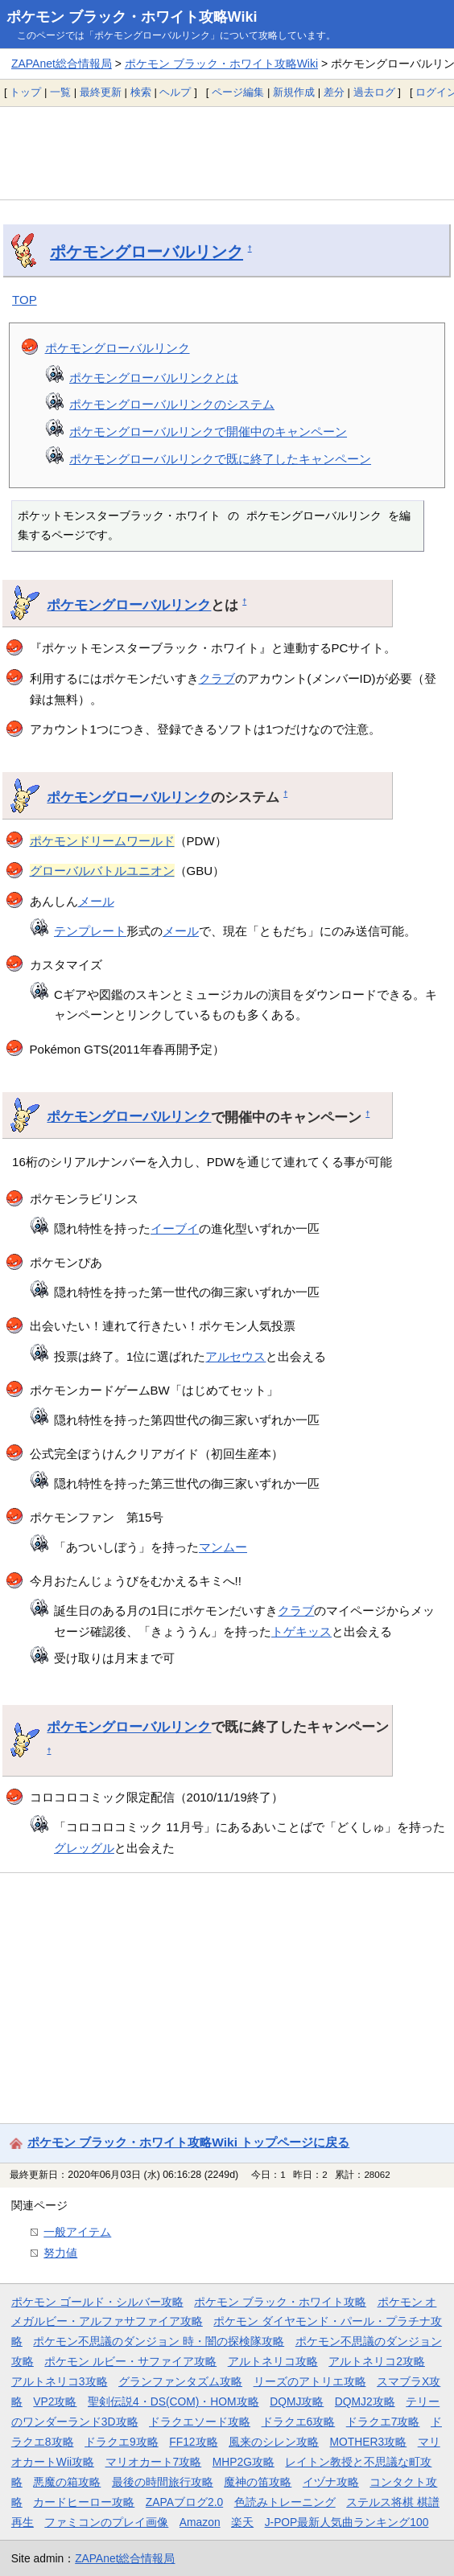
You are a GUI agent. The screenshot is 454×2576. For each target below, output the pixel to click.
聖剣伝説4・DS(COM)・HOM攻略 (173, 2401)
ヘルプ (175, 92)
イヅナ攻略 (331, 2481)
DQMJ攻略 (297, 2401)
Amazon (200, 2522)
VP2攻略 (54, 2401)
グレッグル (84, 1848)
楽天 (242, 2522)
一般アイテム (77, 2231)
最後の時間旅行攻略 (162, 2481)
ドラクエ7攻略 (383, 2421)
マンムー (223, 1547)
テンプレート (90, 931)
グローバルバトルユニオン (102, 870)
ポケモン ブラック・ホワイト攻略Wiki (132, 17)
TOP (24, 299)
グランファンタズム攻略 (180, 2381)
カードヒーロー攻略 (83, 2502)
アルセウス (235, 1356)
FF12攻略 (193, 2441)
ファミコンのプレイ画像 (106, 2522)
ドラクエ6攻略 (299, 2421)
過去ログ (374, 92)
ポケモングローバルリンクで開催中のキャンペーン (208, 431)
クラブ (217, 678)
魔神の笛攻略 (257, 2481)
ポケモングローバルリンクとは (153, 377)
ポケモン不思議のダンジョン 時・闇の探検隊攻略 (158, 2341)
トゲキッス (301, 1631)
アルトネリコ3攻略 (59, 2381)
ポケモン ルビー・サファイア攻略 (130, 2361)
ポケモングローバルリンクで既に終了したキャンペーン (220, 459)
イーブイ (175, 1228)
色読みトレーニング (285, 2502)
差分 (334, 92)
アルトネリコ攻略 (273, 2361)
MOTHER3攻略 (368, 2441)
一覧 (60, 92)
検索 (140, 92)
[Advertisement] (227, 153)
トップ (25, 92)
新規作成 (294, 92)
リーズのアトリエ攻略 (310, 2381)
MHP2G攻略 (243, 2461)
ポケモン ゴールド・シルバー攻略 (97, 2301)
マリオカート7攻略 (153, 2461)
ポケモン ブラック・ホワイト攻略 (280, 2301)
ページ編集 (238, 92)
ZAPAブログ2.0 (184, 2502)
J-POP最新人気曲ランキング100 (347, 2522)
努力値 (60, 2252)
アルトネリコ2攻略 (376, 2361)
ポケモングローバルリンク (146, 252)
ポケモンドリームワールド (102, 841)
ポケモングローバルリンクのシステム (171, 404)
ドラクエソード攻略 (199, 2421)
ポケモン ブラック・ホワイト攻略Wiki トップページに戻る (188, 2142)
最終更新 (101, 92)
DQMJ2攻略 (365, 2401)
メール (96, 901)
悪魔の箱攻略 (67, 2481)
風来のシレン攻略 (274, 2441)
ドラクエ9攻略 (122, 2441)
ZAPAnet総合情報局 (61, 63)
